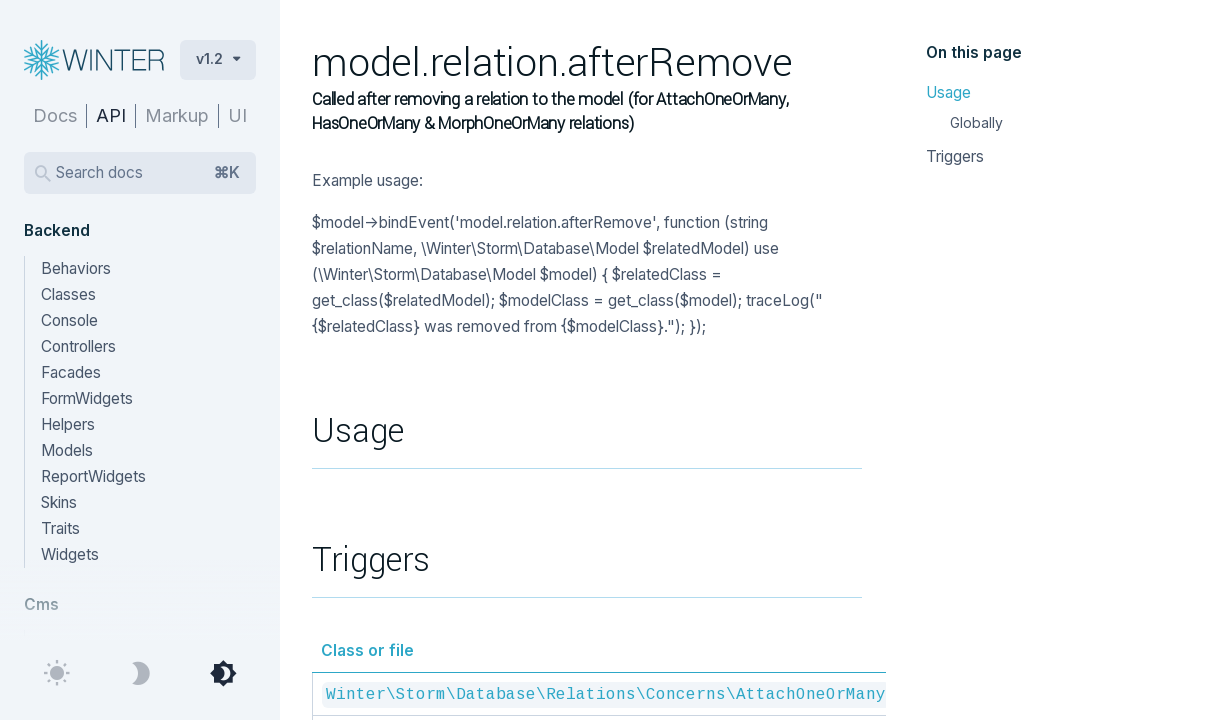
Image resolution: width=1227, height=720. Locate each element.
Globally (976, 122)
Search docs (148, 173)
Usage (948, 92)
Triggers (955, 156)
